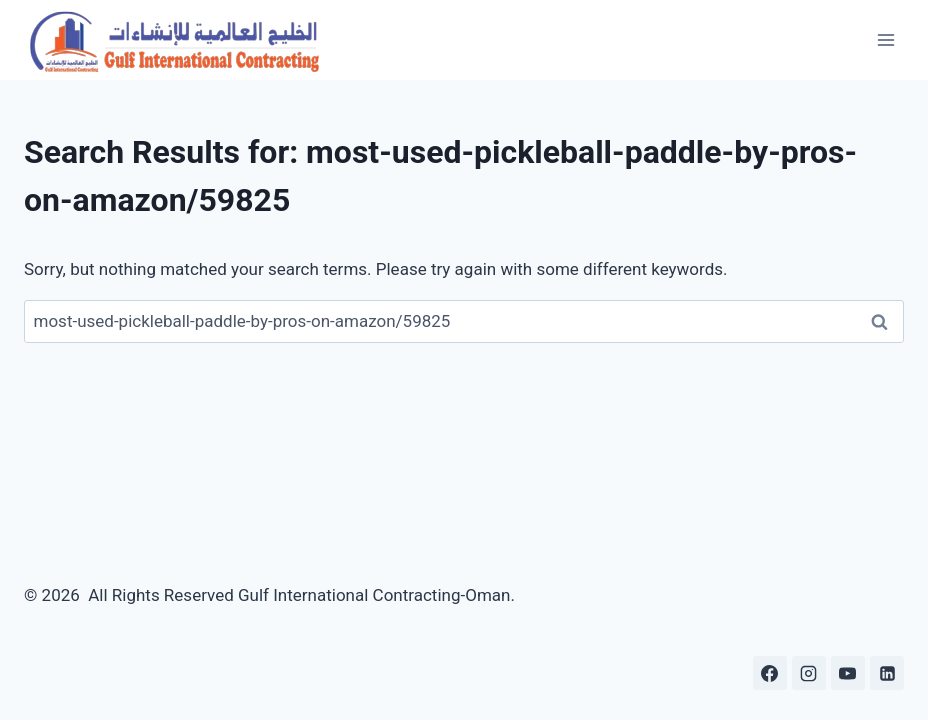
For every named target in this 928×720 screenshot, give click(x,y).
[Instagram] (809, 673)
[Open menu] (885, 39)
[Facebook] (770, 673)
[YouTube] (848, 673)
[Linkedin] (887, 673)
